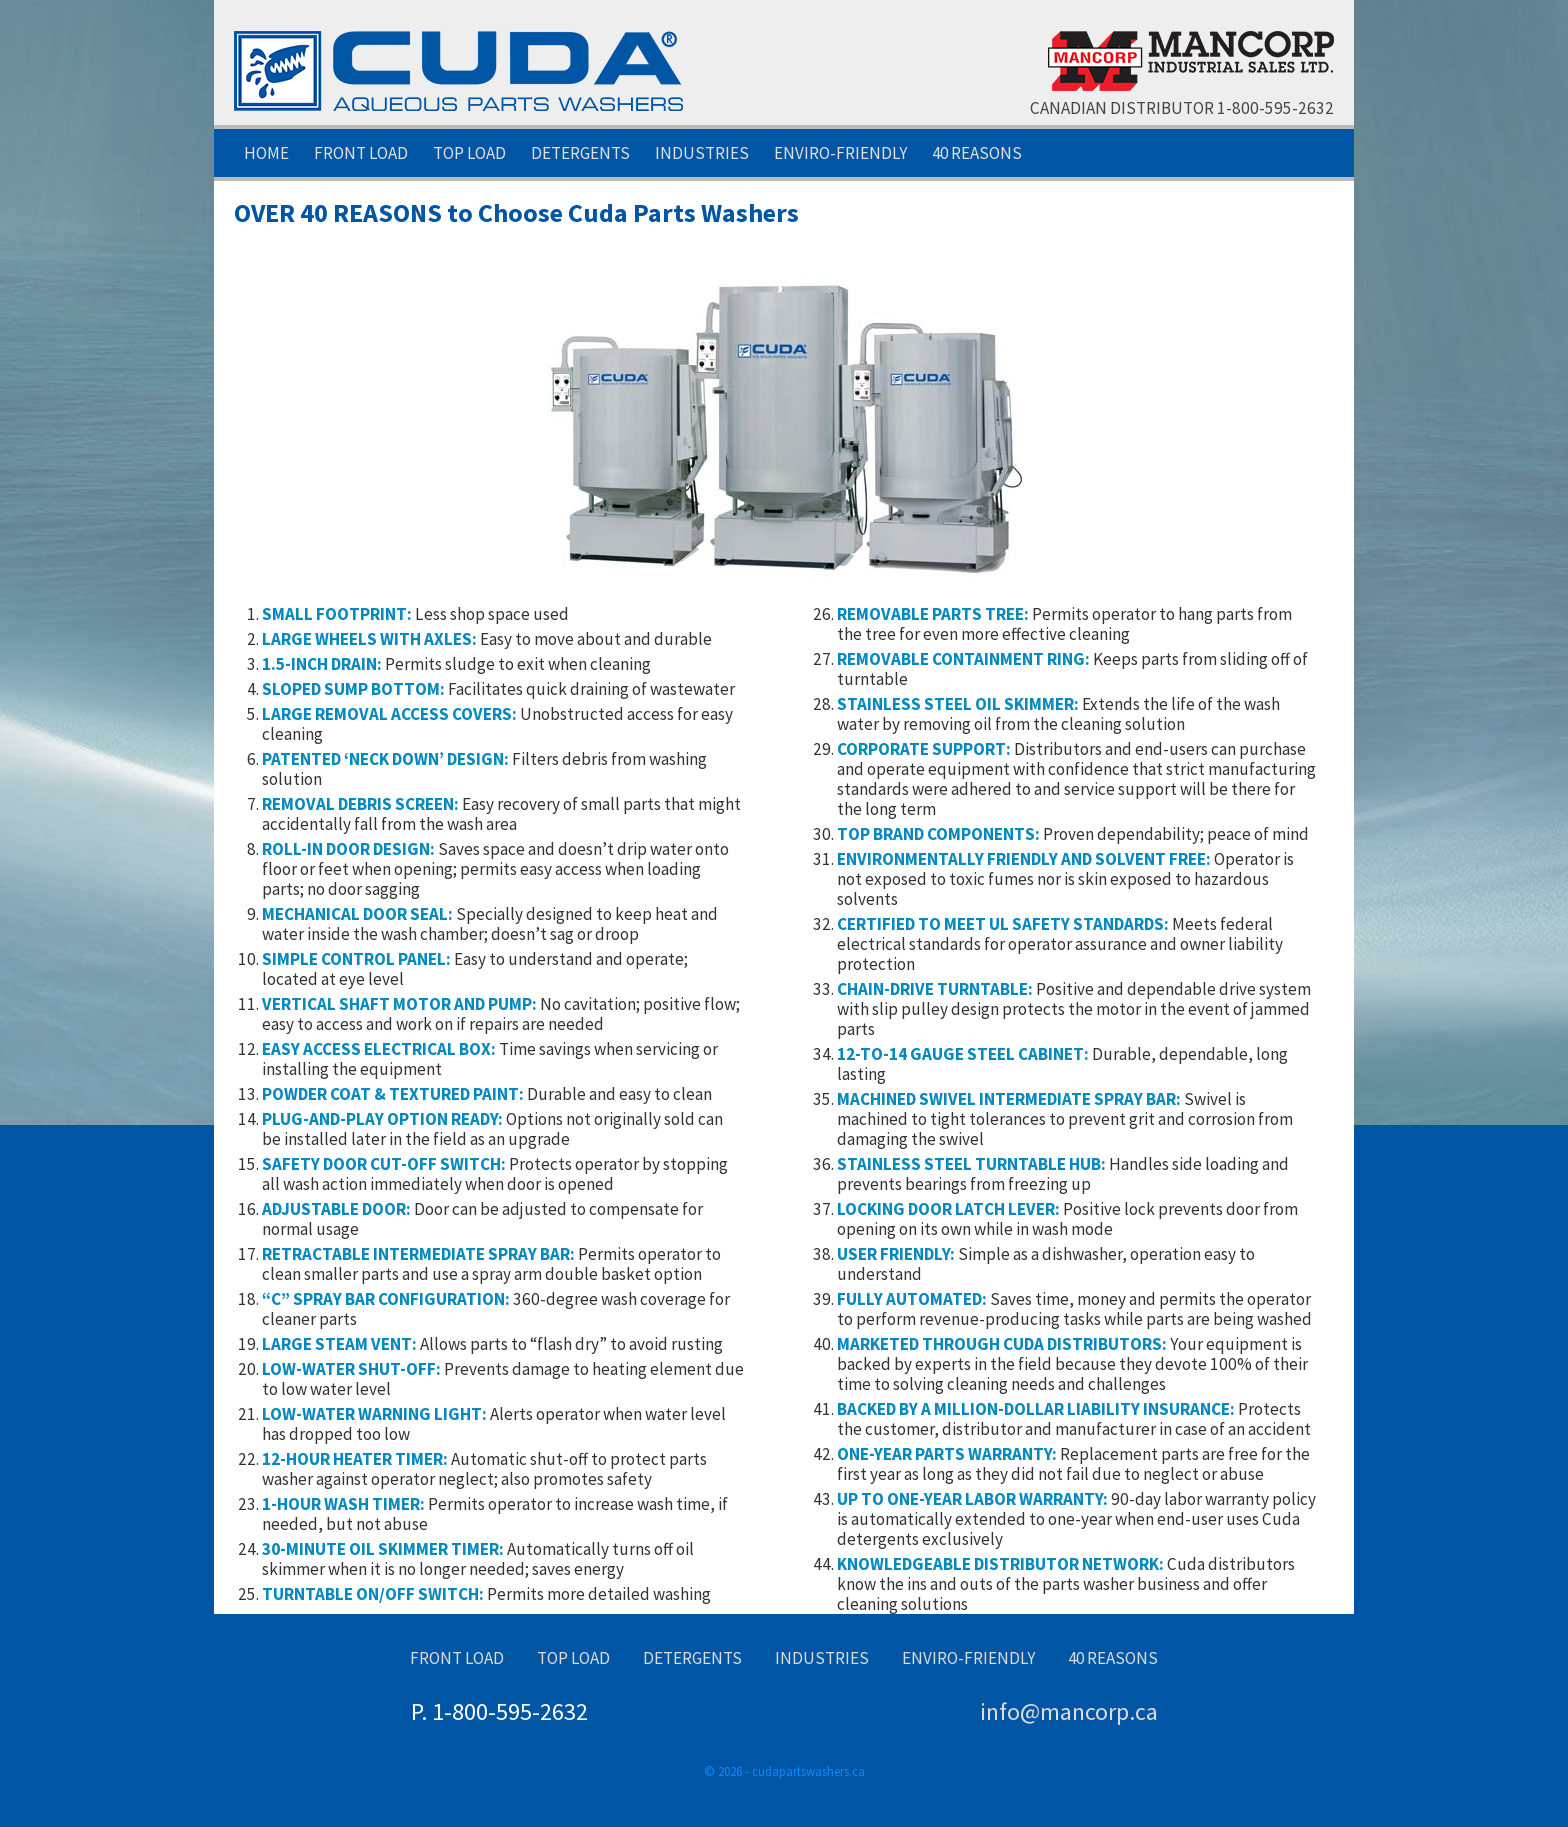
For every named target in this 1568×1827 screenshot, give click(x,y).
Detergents (580, 153)
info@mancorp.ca (1069, 1711)
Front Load (361, 153)
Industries (702, 153)
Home (266, 153)
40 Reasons (977, 153)
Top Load (469, 153)
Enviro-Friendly (840, 153)
